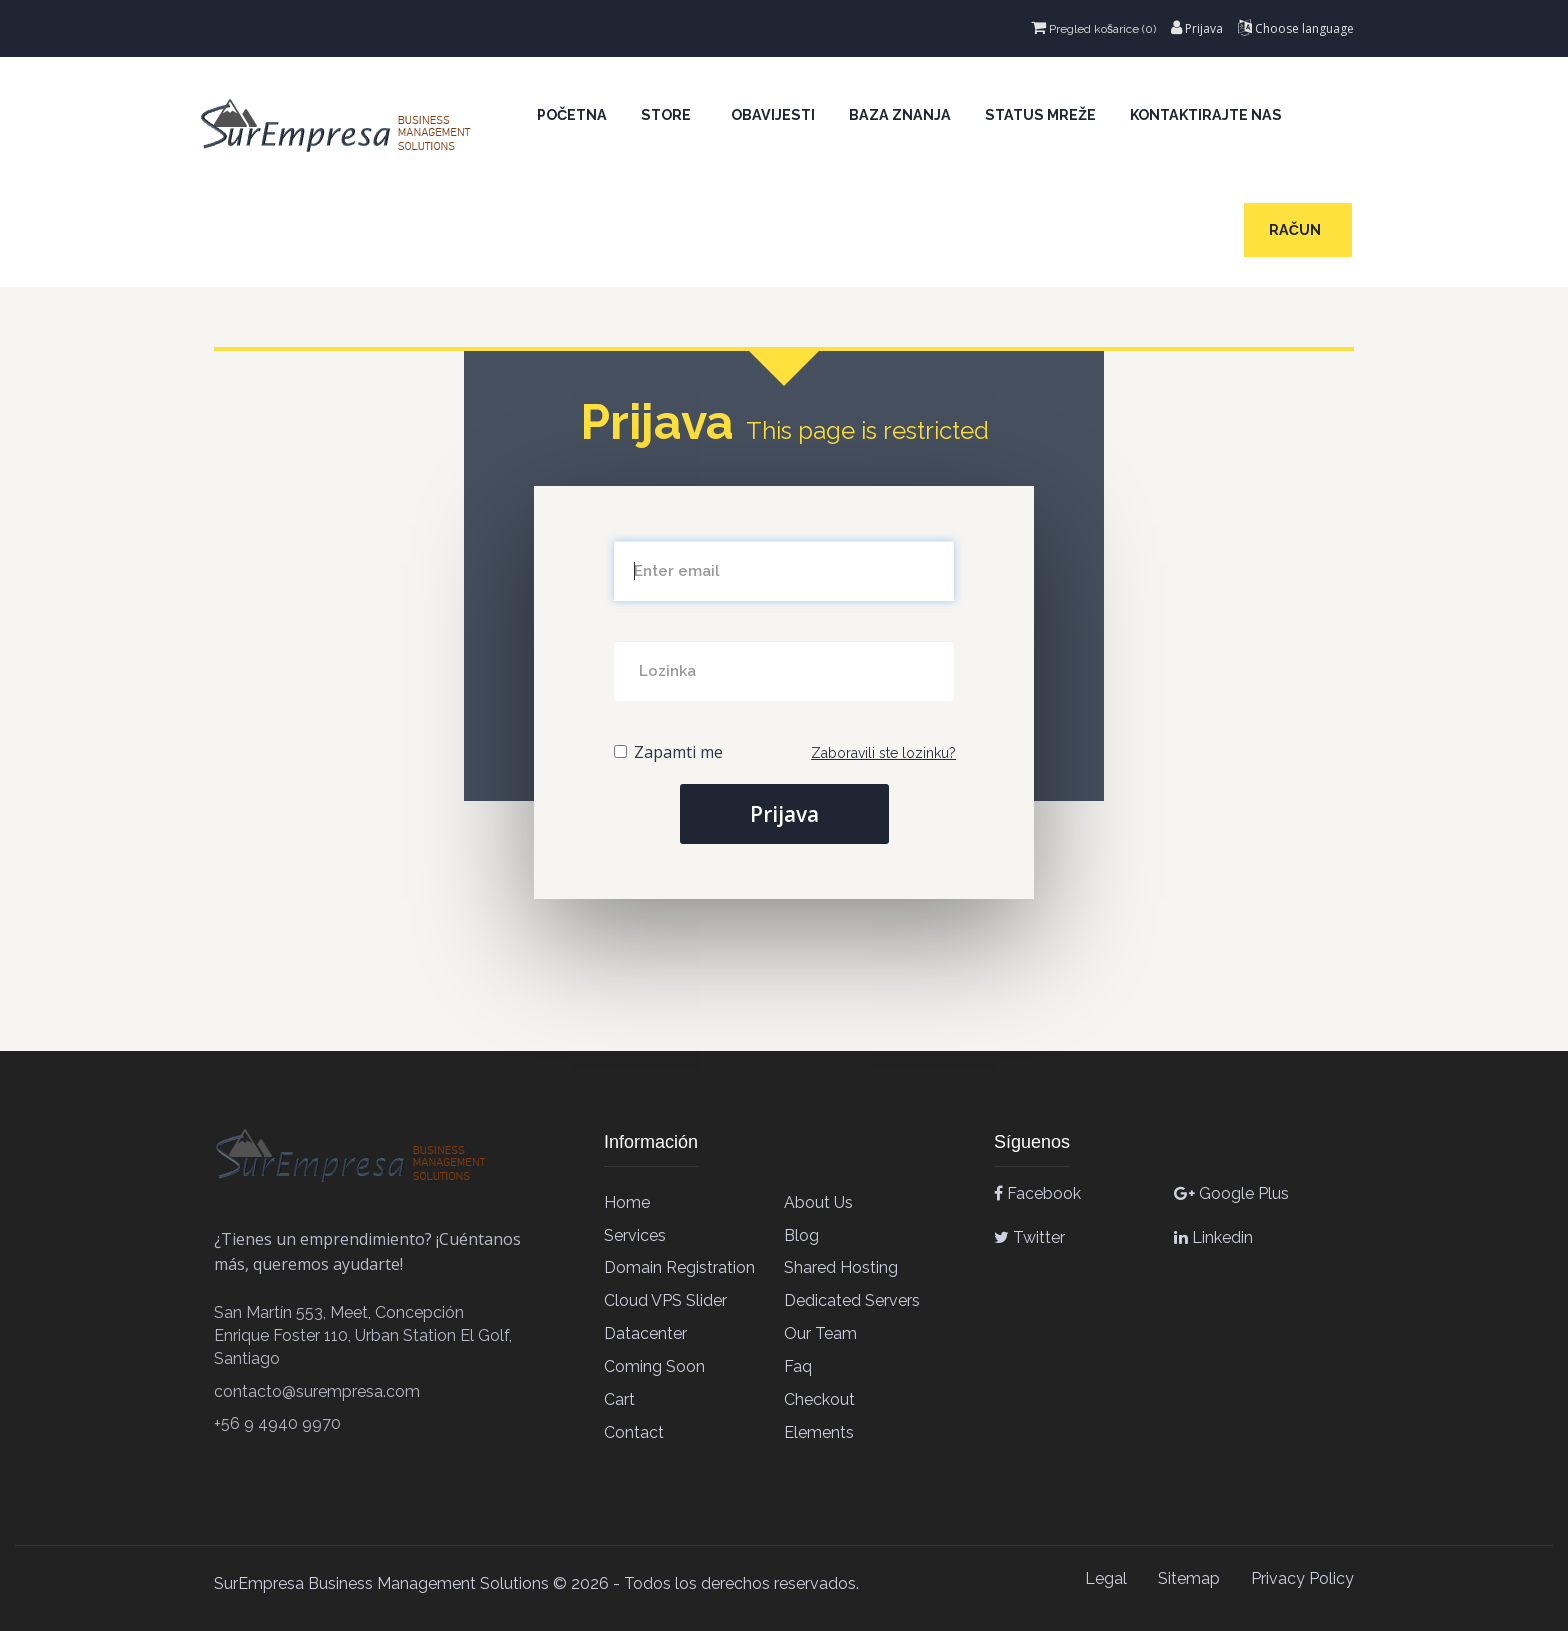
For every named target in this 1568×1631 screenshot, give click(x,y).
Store (669, 115)
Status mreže (1040, 115)
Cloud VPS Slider (665, 1300)
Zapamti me (668, 752)
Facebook (1037, 1193)
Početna (572, 115)
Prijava (1197, 28)
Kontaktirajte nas (1206, 115)
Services (635, 1235)
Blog (801, 1235)
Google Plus (1231, 1193)
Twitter (1029, 1237)
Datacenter (645, 1333)
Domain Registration (679, 1267)
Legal (1106, 1578)
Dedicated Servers (852, 1300)
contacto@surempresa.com (317, 1391)
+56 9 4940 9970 (277, 1423)
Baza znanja (900, 115)
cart (619, 1399)
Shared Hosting (841, 1267)
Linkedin (1213, 1237)
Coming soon (654, 1366)
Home (627, 1202)
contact (634, 1432)
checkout (819, 1399)
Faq (798, 1366)
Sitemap (1189, 1578)
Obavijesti (773, 115)
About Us (818, 1202)
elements (819, 1432)
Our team (820, 1333)
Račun (1298, 230)
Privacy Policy (1302, 1578)
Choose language (1296, 28)
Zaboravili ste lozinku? (883, 753)
